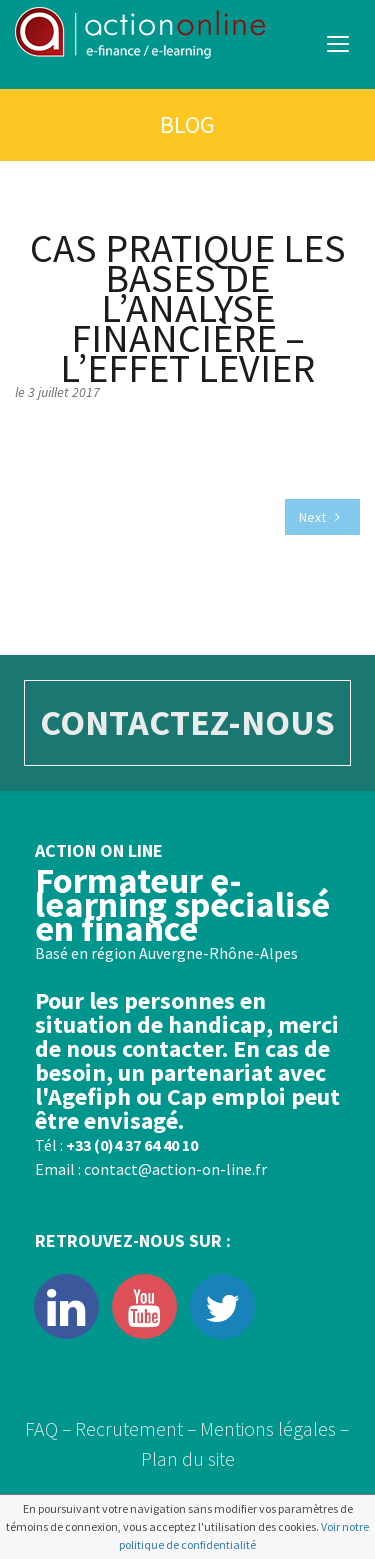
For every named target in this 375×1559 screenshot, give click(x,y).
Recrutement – (136, 1428)
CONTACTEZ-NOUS (187, 722)
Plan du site (188, 1458)
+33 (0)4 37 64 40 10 (132, 1145)
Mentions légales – (275, 1428)
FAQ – (48, 1428)
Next (319, 517)
